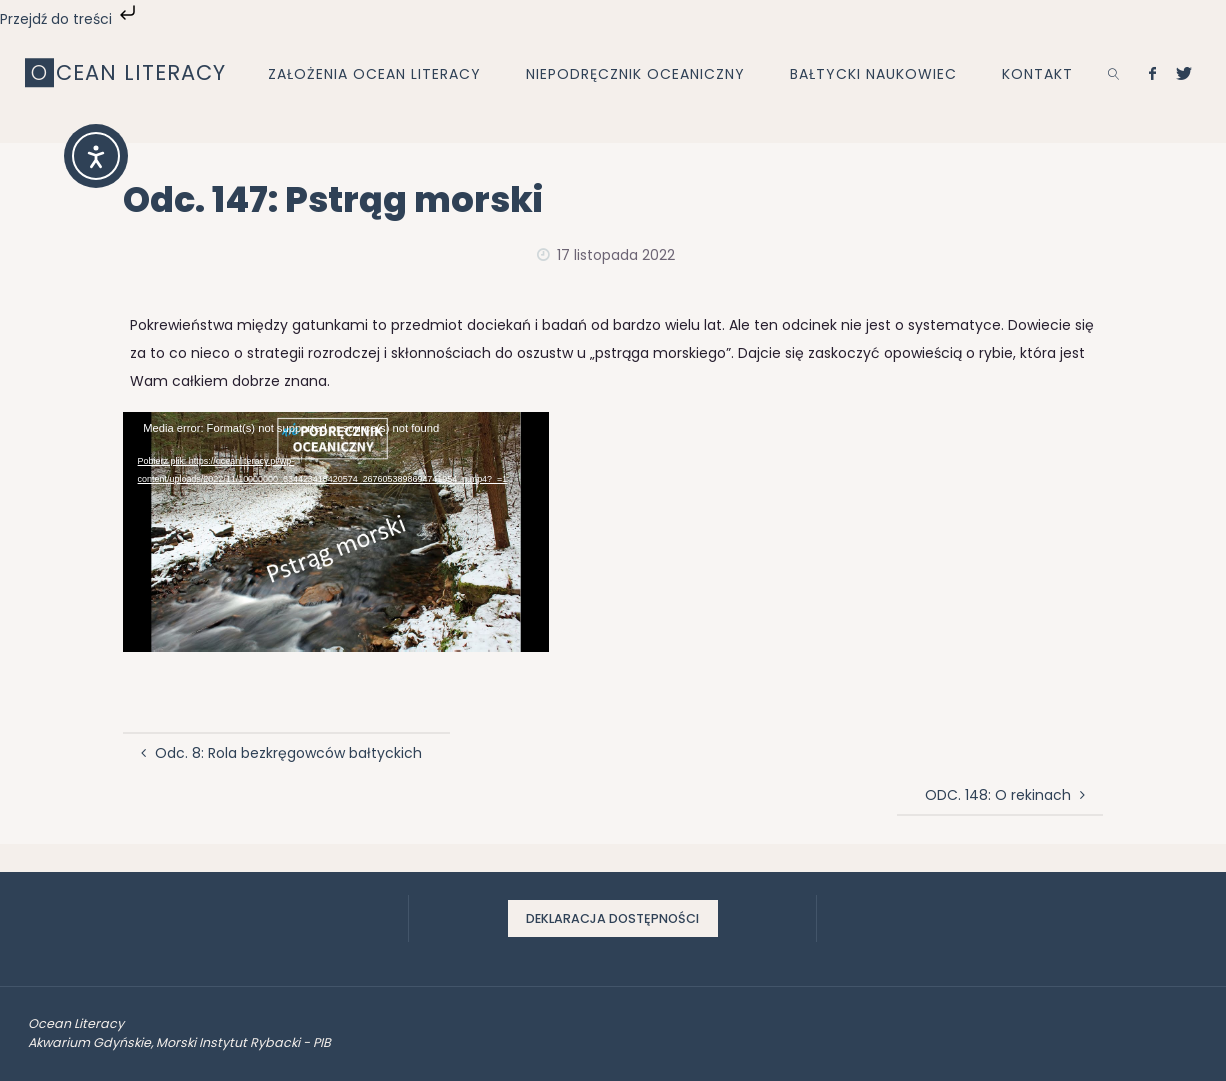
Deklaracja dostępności (612, 918)
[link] (1113, 73)
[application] (336, 532)
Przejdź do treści (70, 19)
